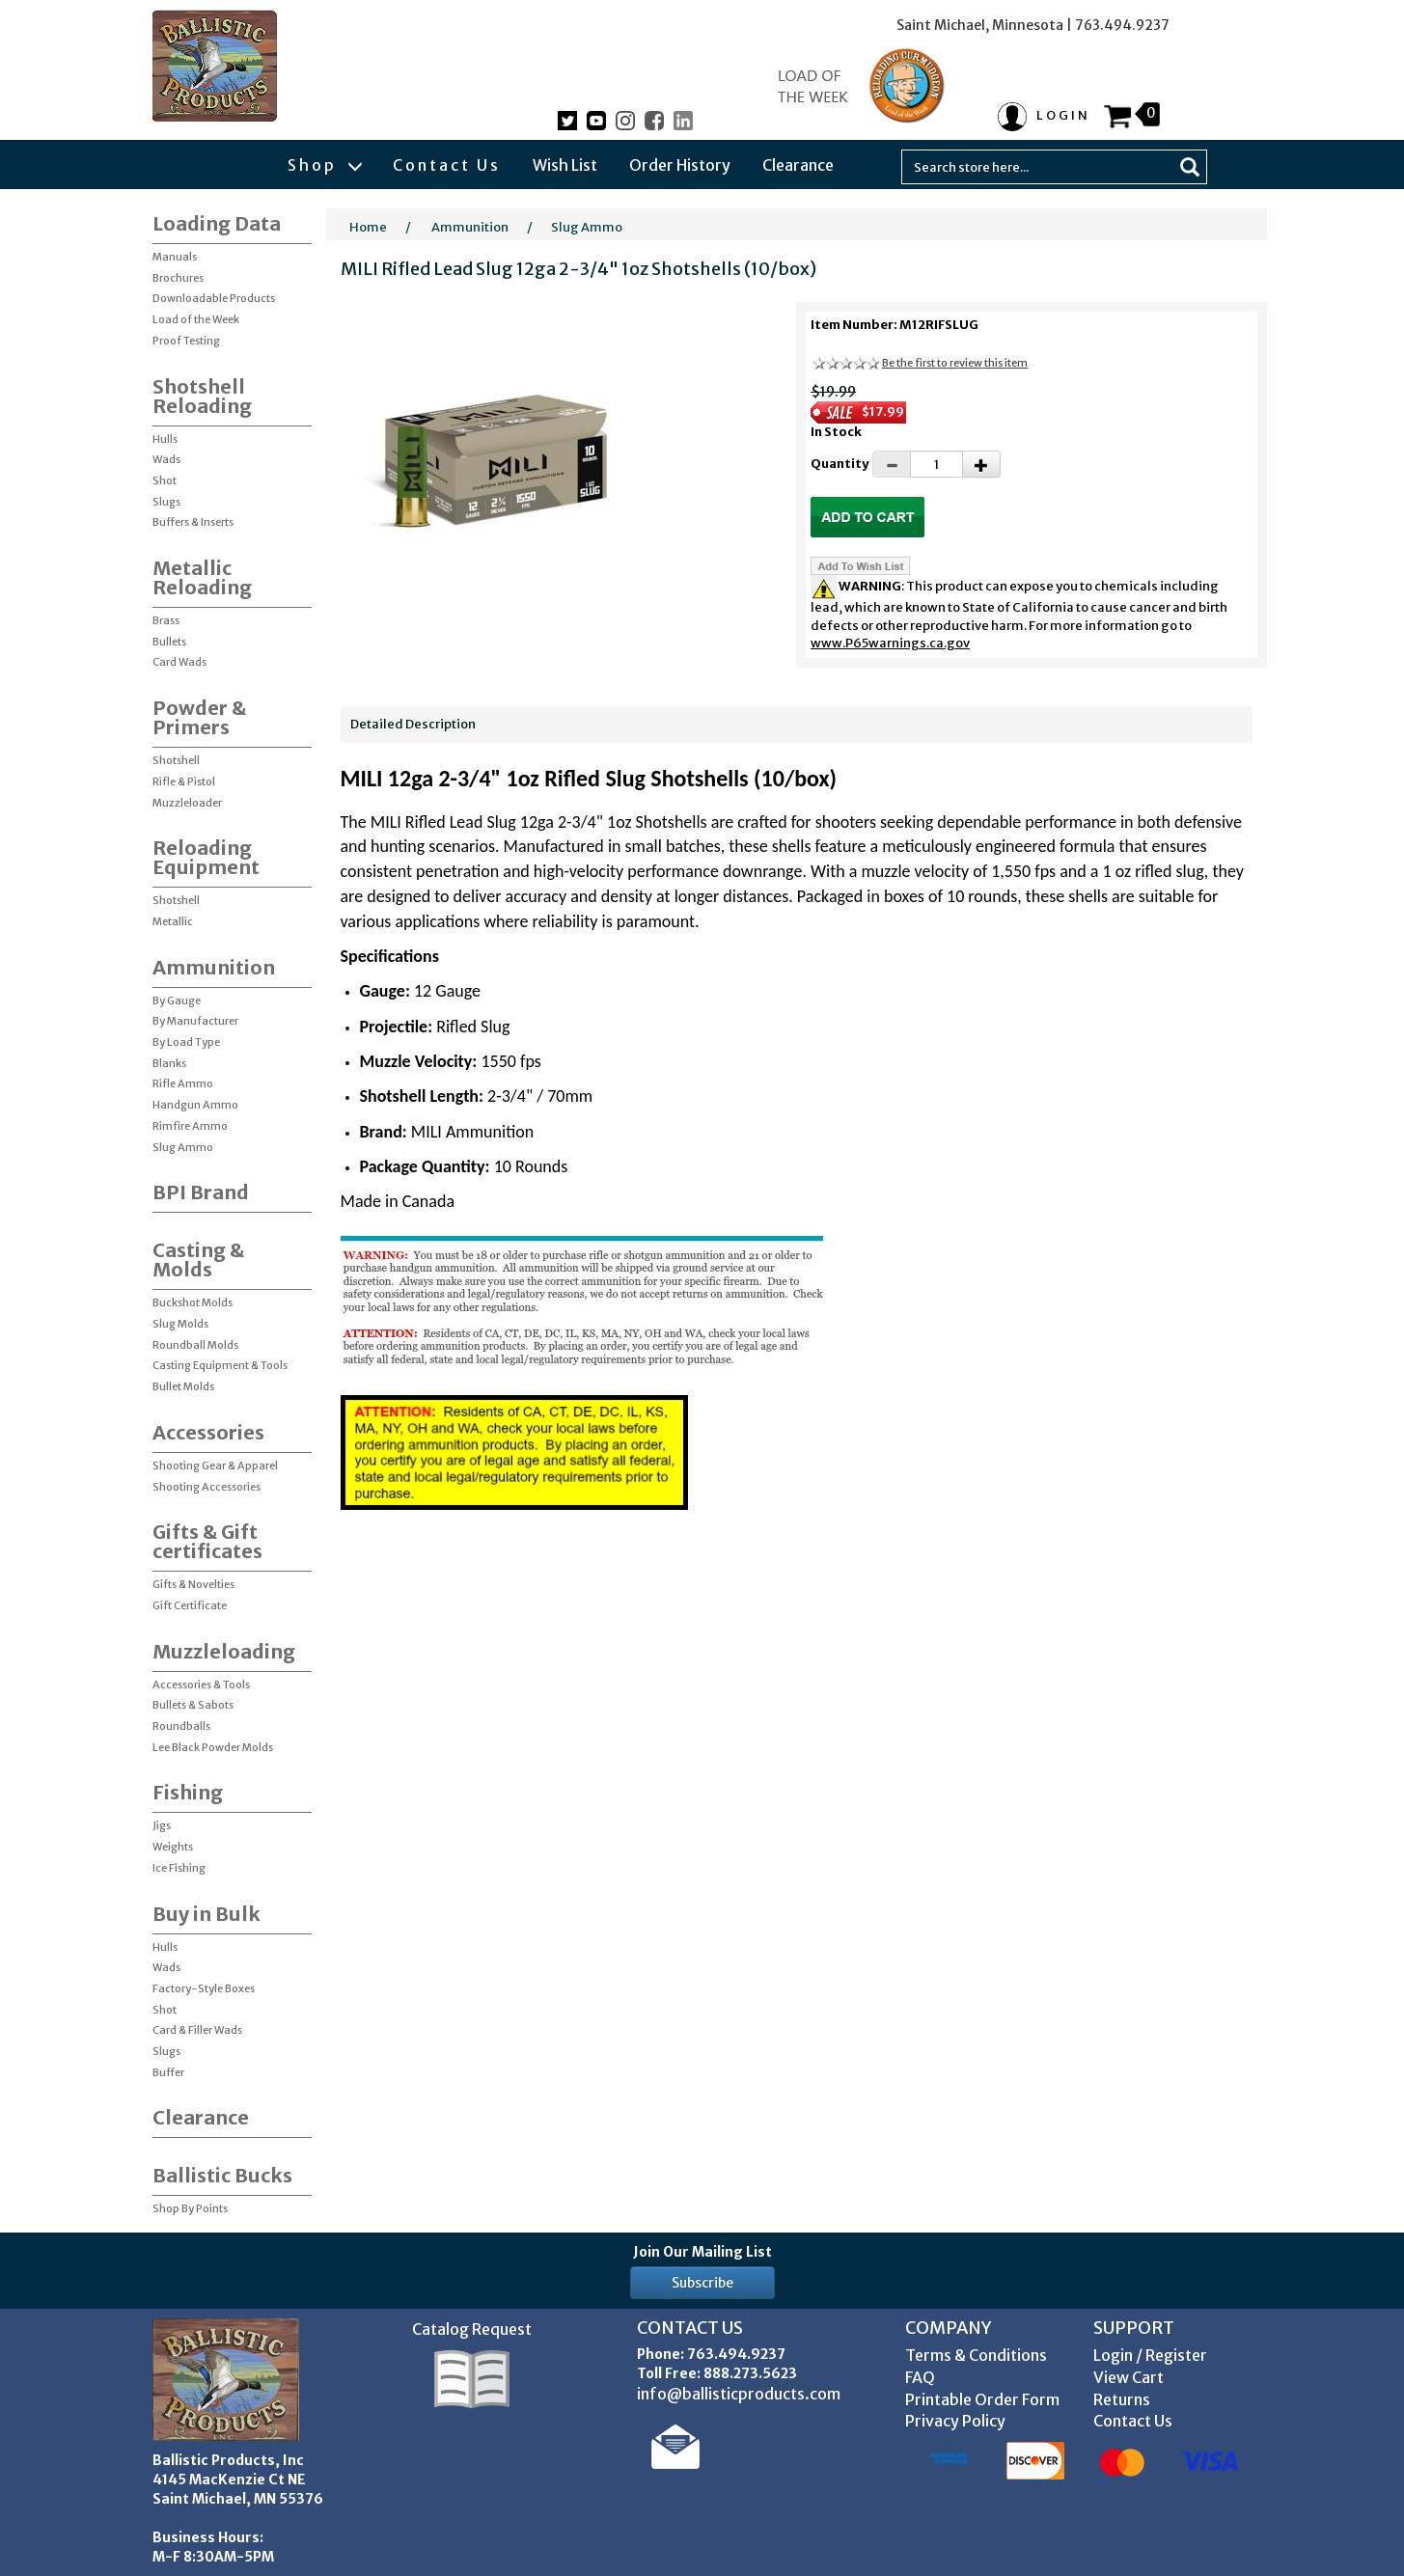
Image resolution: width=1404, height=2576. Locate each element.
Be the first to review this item (955, 363)
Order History (679, 165)
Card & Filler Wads (197, 2030)
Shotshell (176, 760)
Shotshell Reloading (202, 396)
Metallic (172, 921)
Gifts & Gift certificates (207, 1541)
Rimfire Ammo (190, 1126)
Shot (164, 480)
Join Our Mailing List (702, 2252)
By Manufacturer (195, 1021)
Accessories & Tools (201, 1684)
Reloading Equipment (206, 857)
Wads (166, 459)
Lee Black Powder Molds (212, 1747)
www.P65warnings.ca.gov (890, 643)
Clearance (798, 165)
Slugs (166, 501)
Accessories (208, 1432)
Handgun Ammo (195, 1104)
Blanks (169, 1063)
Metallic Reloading (202, 577)
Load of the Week (195, 319)
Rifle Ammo (182, 1083)
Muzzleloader (187, 802)
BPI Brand (200, 1192)
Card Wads (179, 662)
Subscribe (702, 2282)
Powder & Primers (199, 717)
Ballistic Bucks (222, 2175)
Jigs (161, 1825)
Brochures (178, 278)
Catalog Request (472, 2329)
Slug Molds (180, 1323)
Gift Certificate (189, 1605)
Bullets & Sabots (193, 1705)
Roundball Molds (195, 1345)
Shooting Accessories (206, 1487)
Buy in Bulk (206, 1914)
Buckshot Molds (192, 1302)
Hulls (165, 439)
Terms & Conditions (976, 2355)
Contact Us (447, 165)
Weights (172, 1846)
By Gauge (176, 1000)
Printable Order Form (982, 2399)
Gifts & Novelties (193, 1584)
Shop (324, 165)
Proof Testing (186, 340)
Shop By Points (190, 2208)
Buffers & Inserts (193, 522)
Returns (1121, 2399)
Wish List (565, 165)
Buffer (168, 2072)
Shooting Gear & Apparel (215, 1465)
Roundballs (181, 1726)
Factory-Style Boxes (203, 1988)
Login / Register (1150, 2355)
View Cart (1128, 2377)
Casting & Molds (198, 1259)
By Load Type (186, 1042)
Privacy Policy (955, 2420)
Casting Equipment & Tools (220, 1365)
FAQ (920, 2377)
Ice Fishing (179, 1868)
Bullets (169, 641)
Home (368, 227)
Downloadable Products (213, 298)
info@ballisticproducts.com (738, 2393)
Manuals (174, 256)
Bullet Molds (183, 1386)
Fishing (187, 1792)
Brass (165, 620)
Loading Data (216, 223)
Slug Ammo (182, 1147)
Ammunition (213, 967)
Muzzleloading (223, 1651)
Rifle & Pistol (183, 781)
